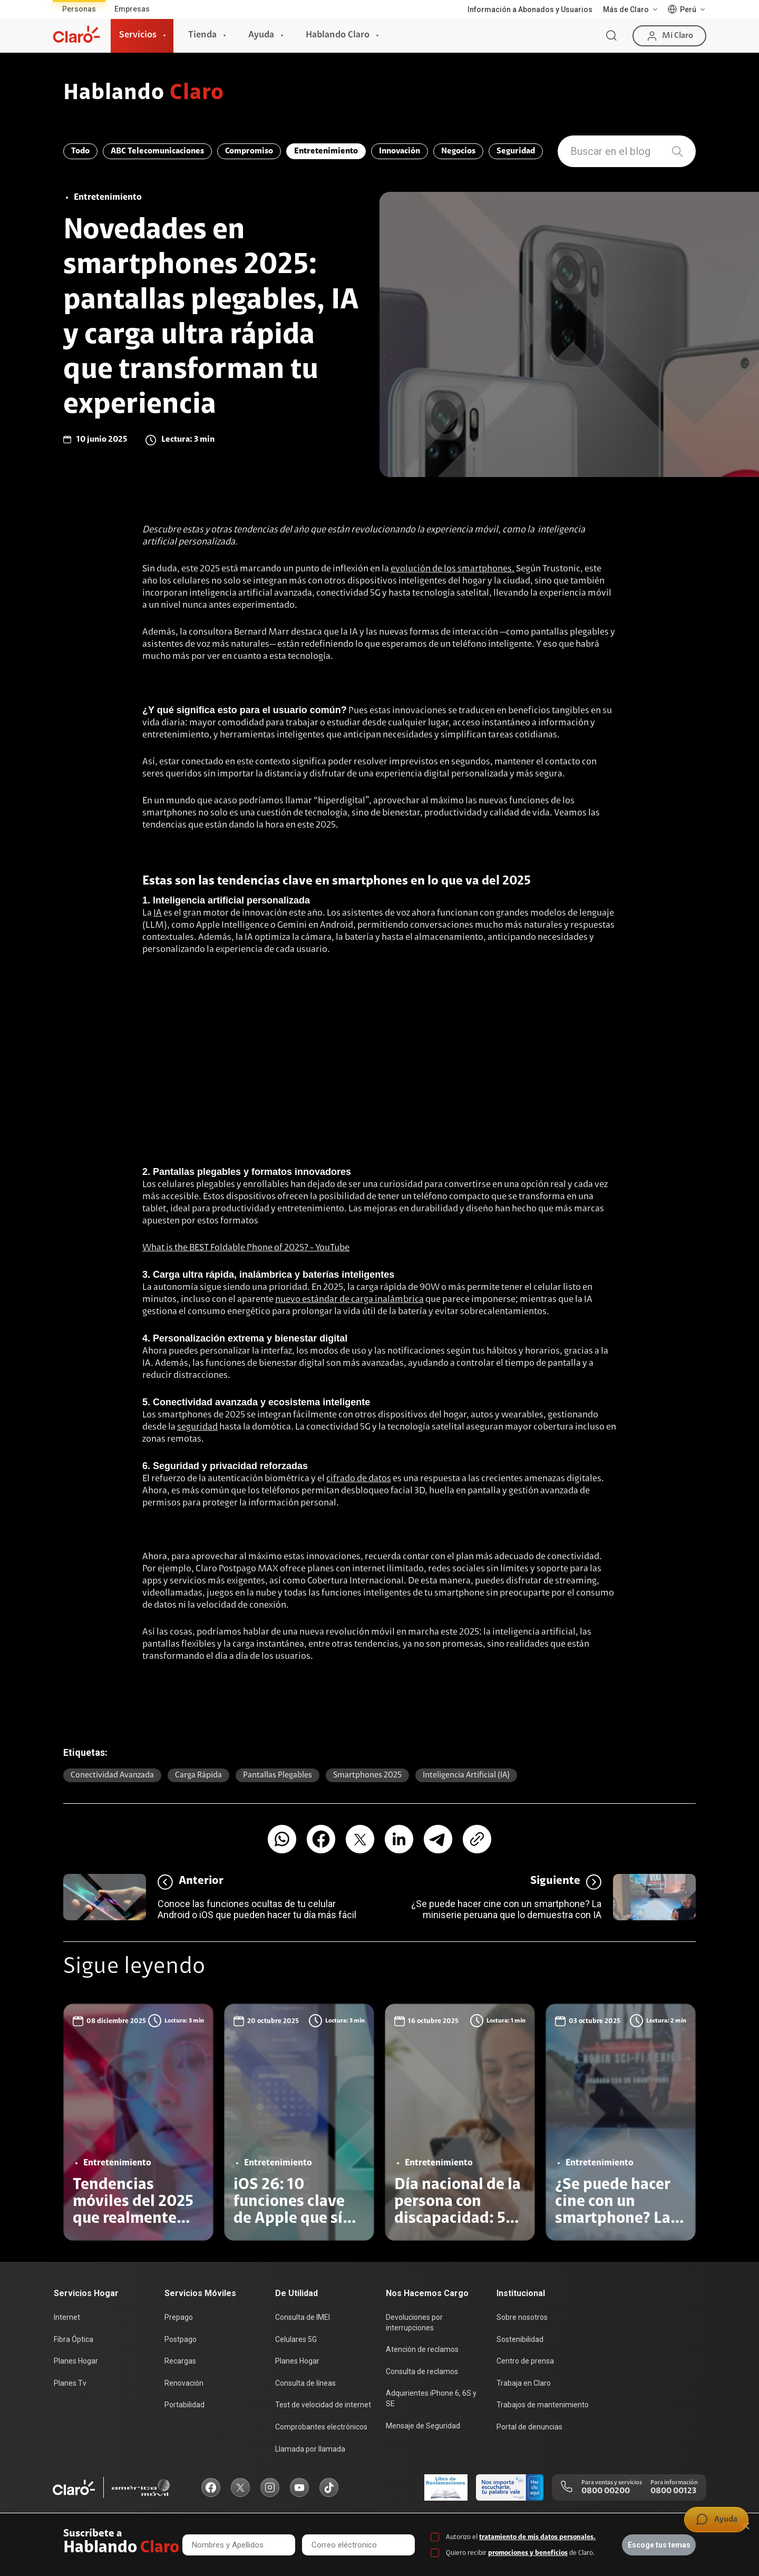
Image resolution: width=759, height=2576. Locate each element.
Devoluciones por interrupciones (414, 2322)
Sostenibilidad (520, 2339)
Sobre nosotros (522, 2317)
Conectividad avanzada (112, 1775)
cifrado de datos (358, 1479)
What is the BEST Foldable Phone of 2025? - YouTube (245, 1248)
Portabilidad (184, 2404)
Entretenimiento (326, 151)
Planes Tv (70, 2383)
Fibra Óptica (73, 2339)
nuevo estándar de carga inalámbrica (349, 1300)
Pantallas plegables (277, 1775)
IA (157, 913)
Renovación (183, 2383)
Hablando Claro (337, 35)
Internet (67, 2317)
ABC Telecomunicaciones (157, 151)
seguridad (197, 1427)
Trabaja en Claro (524, 2383)
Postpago (180, 2339)
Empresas (132, 9)
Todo (80, 151)
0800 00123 (673, 2491)
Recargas (180, 2361)
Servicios (138, 35)
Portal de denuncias (529, 2427)
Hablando (143, 94)
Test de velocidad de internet (323, 2404)
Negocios (458, 151)
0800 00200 (605, 2491)
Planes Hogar (76, 2361)
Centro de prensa (525, 2361)
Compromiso (249, 151)
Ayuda (261, 35)
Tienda (202, 35)
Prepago (178, 2317)
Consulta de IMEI (302, 2317)
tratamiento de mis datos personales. (537, 2537)
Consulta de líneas (305, 2383)
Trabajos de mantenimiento (543, 2404)
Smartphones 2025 (367, 1775)
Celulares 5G (296, 2339)
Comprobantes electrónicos (321, 2427)
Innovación (399, 151)
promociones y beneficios (528, 2553)
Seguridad (516, 151)
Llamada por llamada (310, 2449)
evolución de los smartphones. (452, 569)
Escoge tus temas (659, 2545)
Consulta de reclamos (422, 2371)
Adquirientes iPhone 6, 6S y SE (431, 2398)
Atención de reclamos (422, 2349)
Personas (79, 9)
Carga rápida (198, 1775)
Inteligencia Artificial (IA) (466, 1775)
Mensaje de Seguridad (423, 2426)
